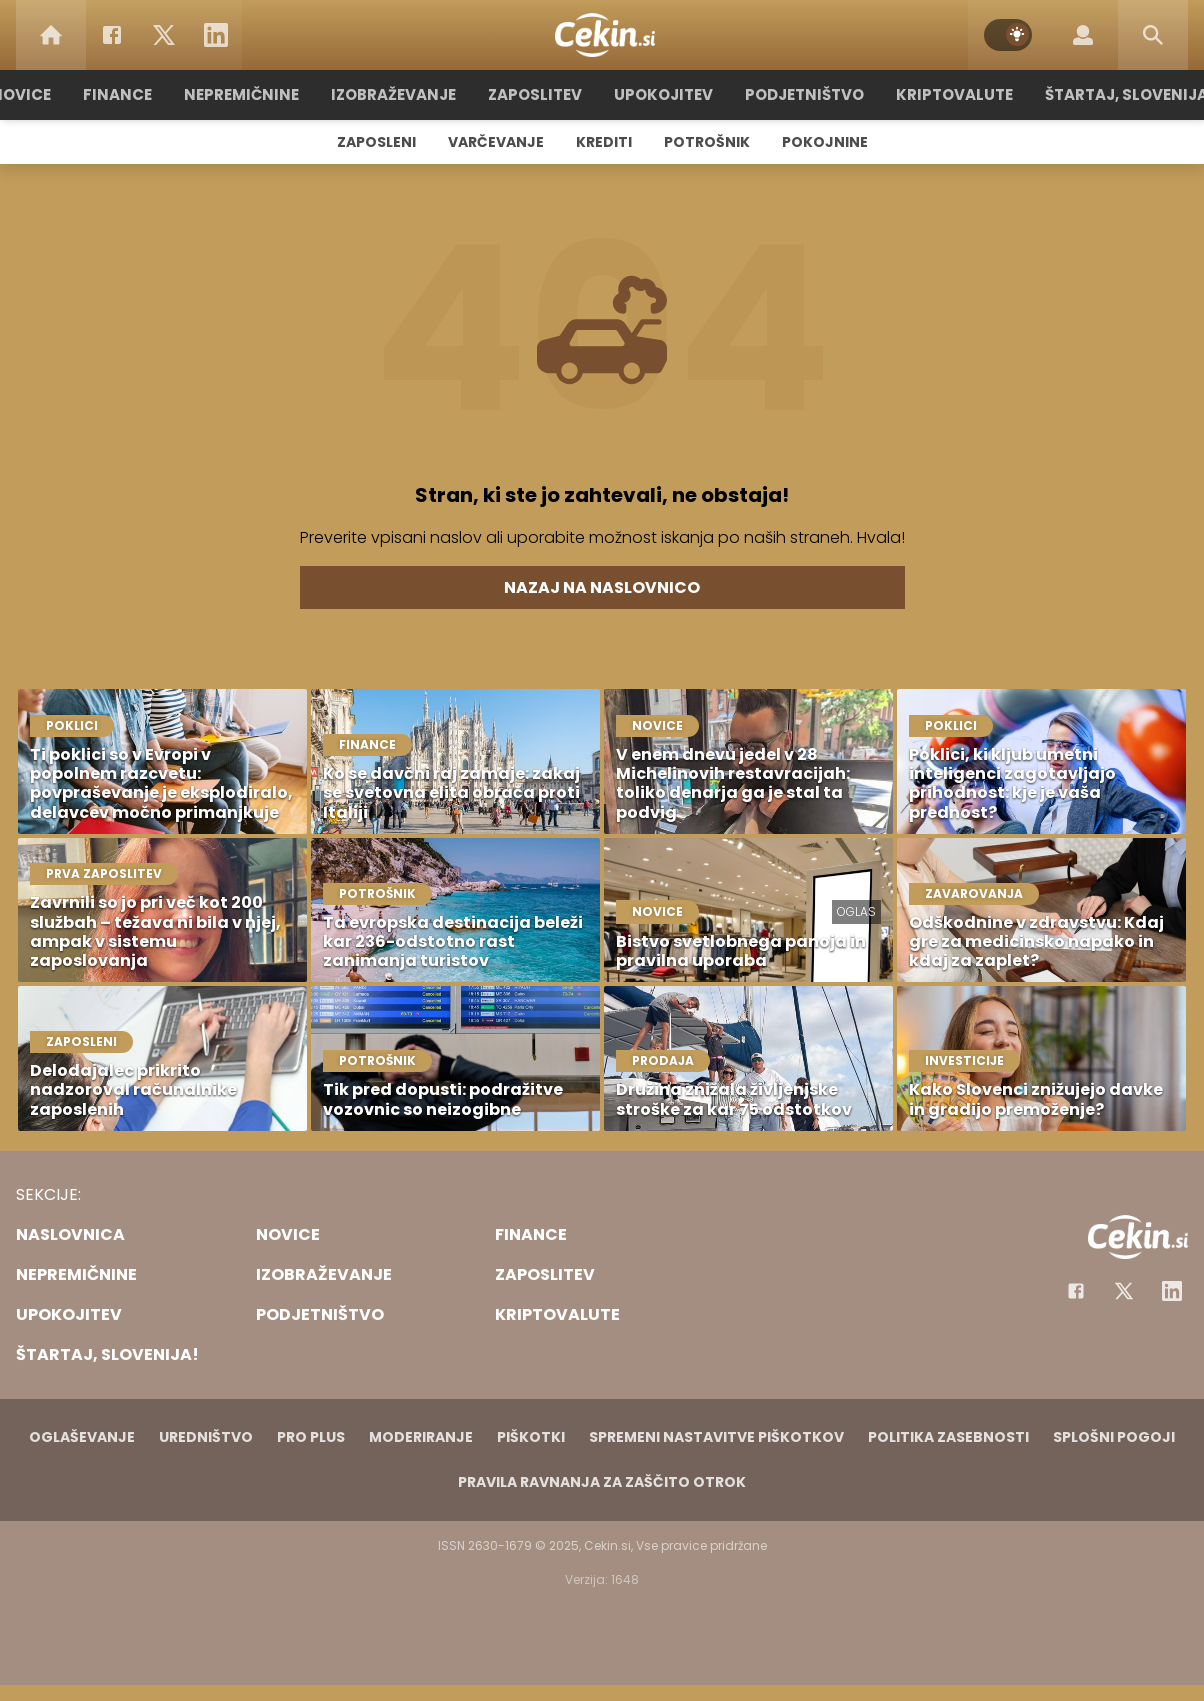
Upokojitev (663, 94)
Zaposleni (376, 142)
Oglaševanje (82, 1437)
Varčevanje (496, 142)
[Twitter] (164, 35)
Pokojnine (825, 142)
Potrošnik (707, 142)
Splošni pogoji (1114, 1437)
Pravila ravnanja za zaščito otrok (602, 1482)
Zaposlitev (535, 94)
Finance (117, 94)
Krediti (604, 142)
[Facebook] (112, 35)
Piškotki (531, 1437)
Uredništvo (206, 1437)
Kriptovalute (954, 94)
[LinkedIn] (216, 35)
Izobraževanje (393, 94)
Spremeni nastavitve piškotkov (716, 1437)
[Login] (1083, 35)
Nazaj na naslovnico (602, 587)
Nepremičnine (241, 94)
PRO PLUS (311, 1437)
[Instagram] (1172, 1291)
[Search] (1153, 35)
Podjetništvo (804, 94)
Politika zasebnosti (948, 1437)
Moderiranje (421, 1437)
